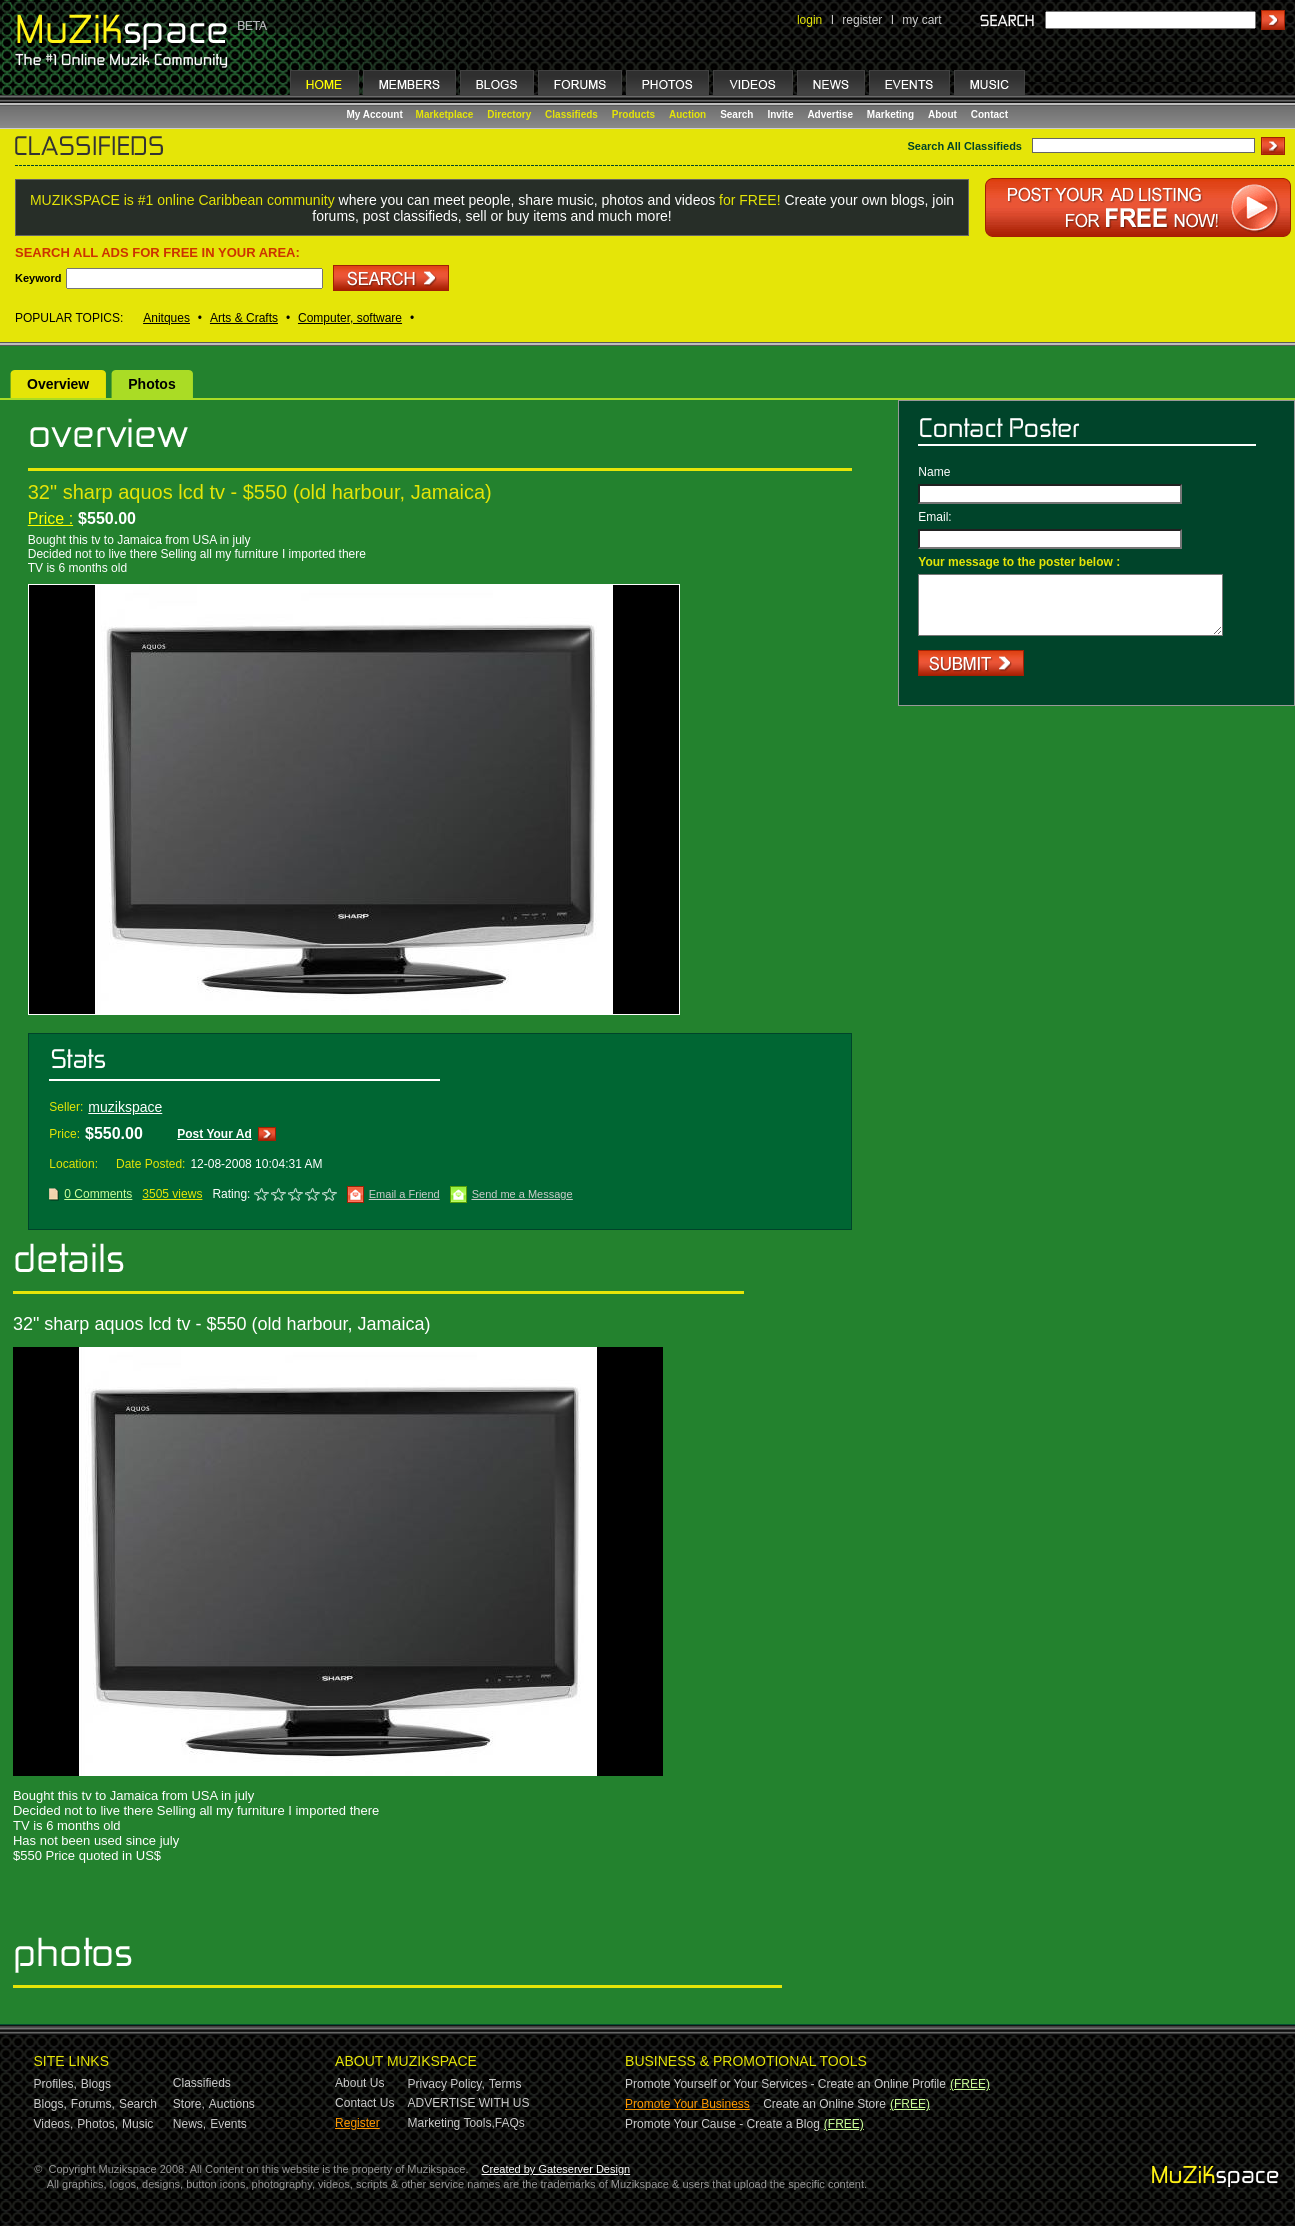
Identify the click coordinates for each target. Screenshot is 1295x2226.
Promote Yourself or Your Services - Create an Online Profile (785, 2084)
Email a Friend (404, 1194)
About (942, 114)
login (809, 20)
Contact (989, 114)
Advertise (830, 114)
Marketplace (445, 114)
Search (736, 114)
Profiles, (55, 2084)
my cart (921, 20)
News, (189, 2124)
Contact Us (364, 2103)
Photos (151, 384)
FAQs (510, 2123)
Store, (189, 2104)
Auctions (232, 2104)
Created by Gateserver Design (556, 2169)
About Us (359, 2083)
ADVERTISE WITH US (469, 2103)
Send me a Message (522, 1194)
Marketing (890, 114)
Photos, (97, 2124)
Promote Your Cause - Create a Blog (722, 2124)
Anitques (166, 318)
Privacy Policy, (446, 2084)
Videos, (54, 2124)
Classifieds (571, 114)
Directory (509, 114)
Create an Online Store (824, 2104)
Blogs (96, 2084)
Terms (505, 2084)
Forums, (93, 2104)
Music (137, 2124)
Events (228, 2124)
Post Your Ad (214, 1134)
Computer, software (350, 318)
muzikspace (125, 1107)
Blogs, (50, 2104)
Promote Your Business (687, 2104)
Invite (780, 114)
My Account (376, 114)
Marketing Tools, (451, 2123)
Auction (687, 114)
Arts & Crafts (244, 318)
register (862, 20)
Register (357, 2123)
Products (633, 114)
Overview (58, 384)
